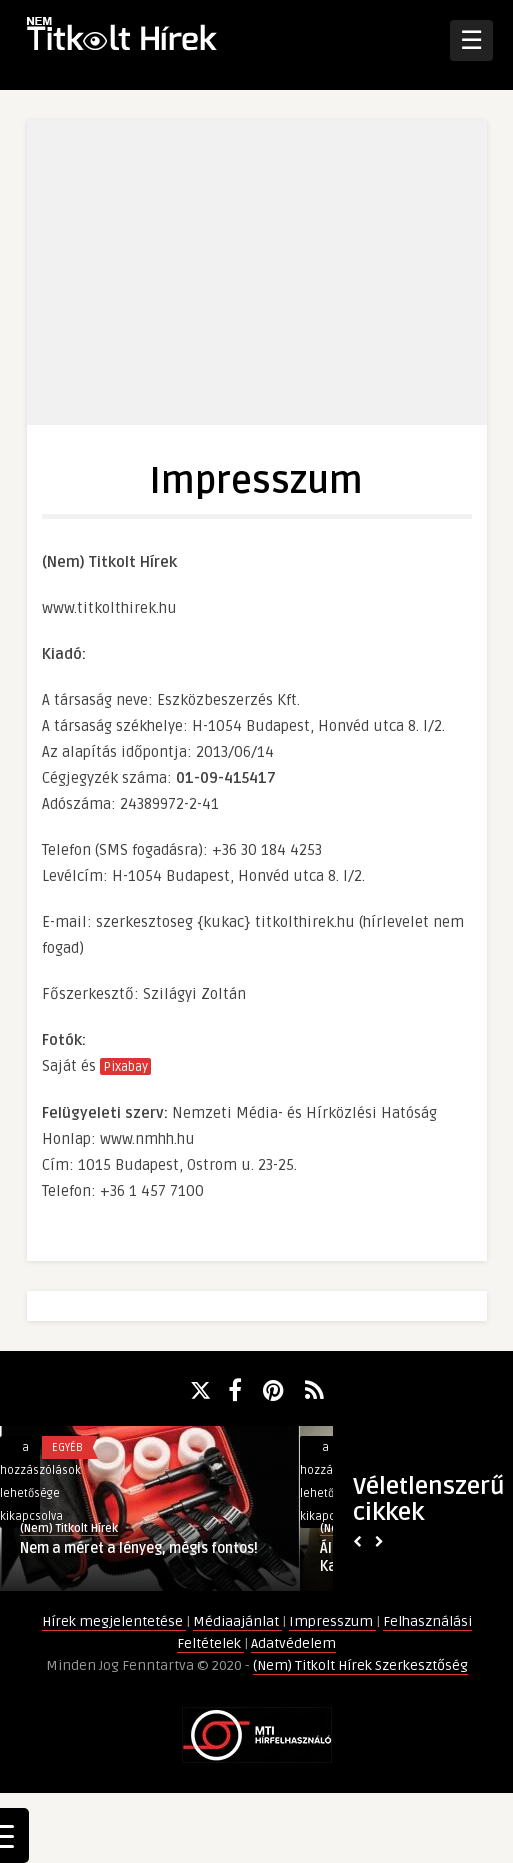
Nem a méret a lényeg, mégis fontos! (139, 1548)
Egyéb (67, 1447)
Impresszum (332, 1621)
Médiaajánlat (237, 1621)
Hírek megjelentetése (114, 1621)
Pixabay (125, 1067)
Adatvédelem (293, 1643)
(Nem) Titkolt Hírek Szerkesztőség (360, 1665)
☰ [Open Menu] (471, 40)
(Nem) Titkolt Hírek (69, 1528)
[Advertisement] (262, 285)
